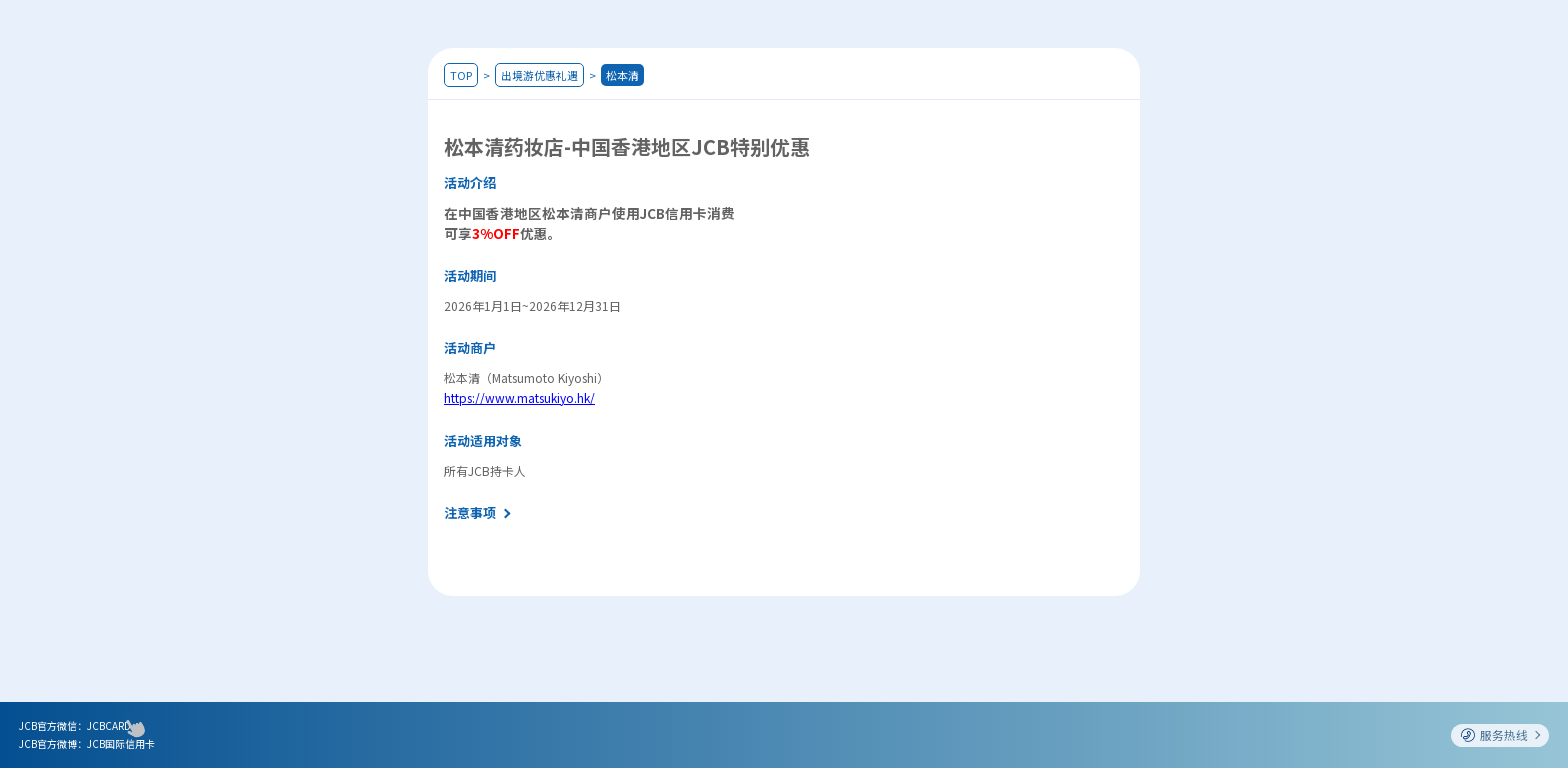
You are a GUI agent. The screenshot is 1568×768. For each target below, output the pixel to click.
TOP (461, 75)
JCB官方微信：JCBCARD (75, 725)
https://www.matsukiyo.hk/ (519, 397)
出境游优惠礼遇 (539, 75)
